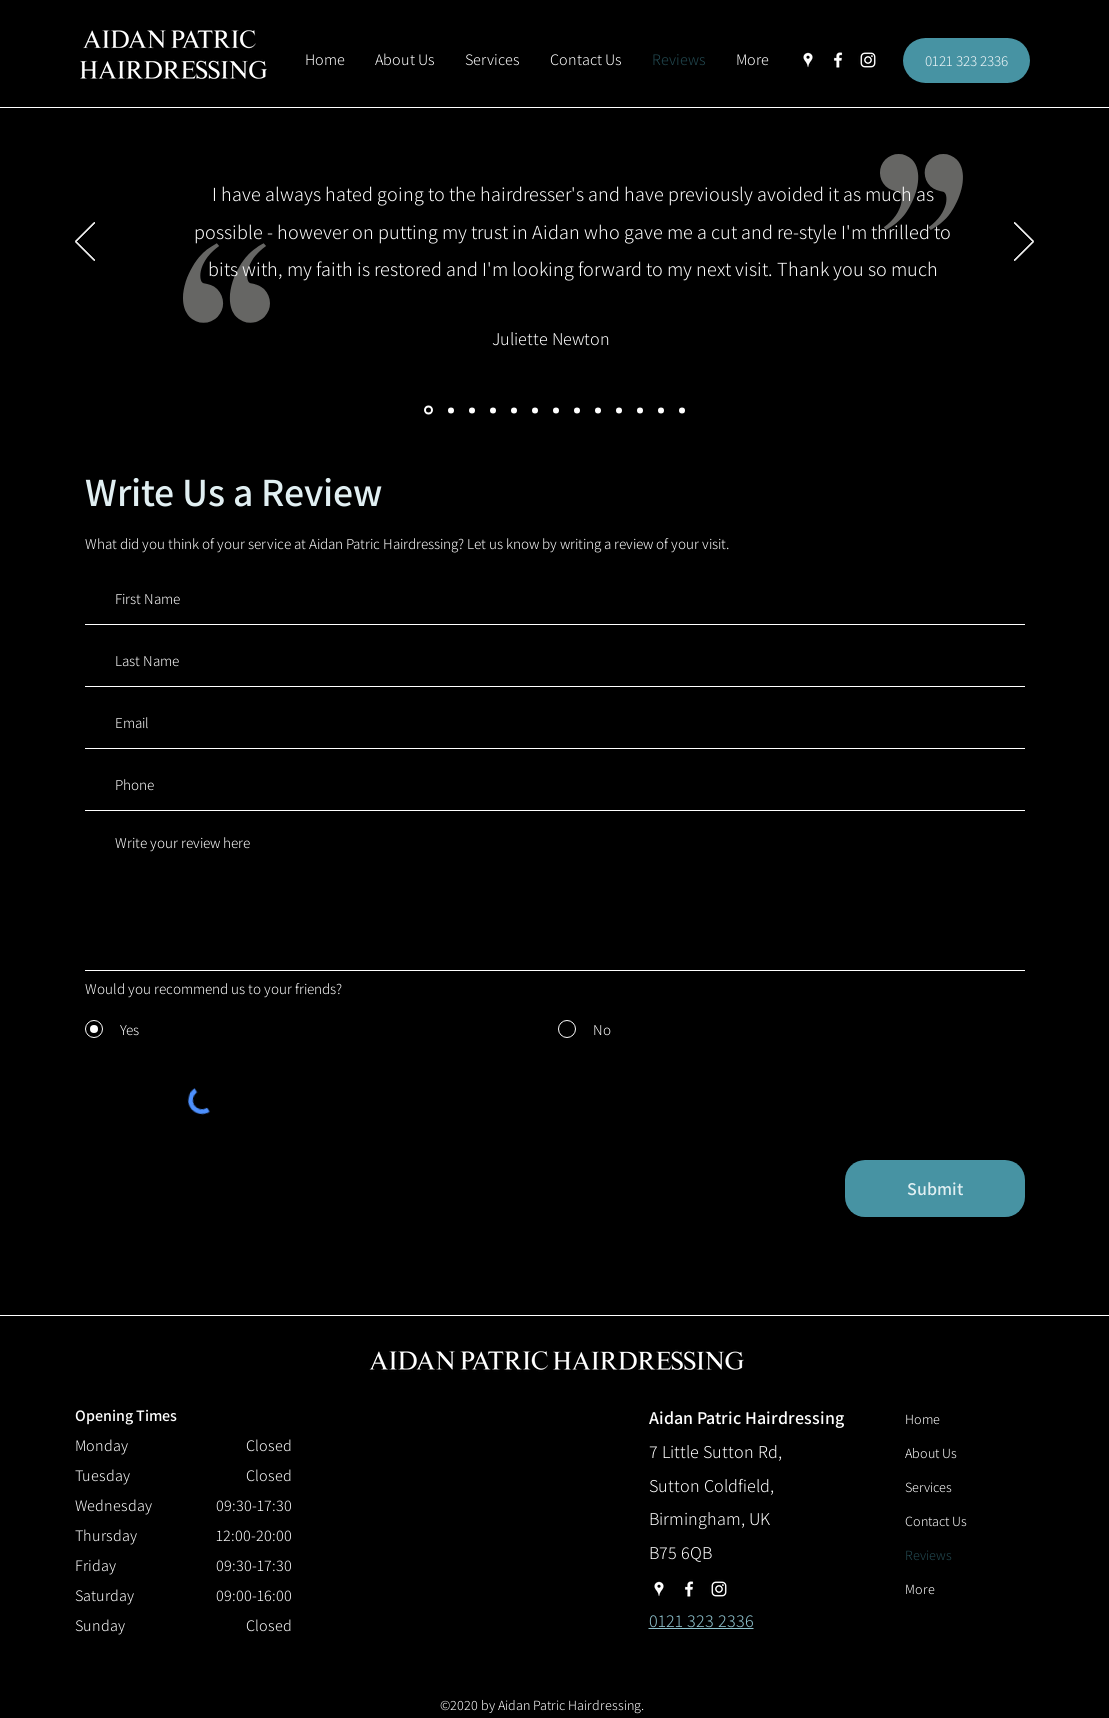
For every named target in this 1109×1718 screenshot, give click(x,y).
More (920, 1589)
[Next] (1024, 243)
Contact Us (936, 1521)
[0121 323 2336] (966, 60)
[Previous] (85, 243)
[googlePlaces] (808, 60)
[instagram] (868, 60)
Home (922, 1419)
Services (928, 1487)
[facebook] (838, 60)
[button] (752, 60)
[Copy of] (682, 410)
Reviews (928, 1555)
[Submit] (935, 1188)
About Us (931, 1453)
